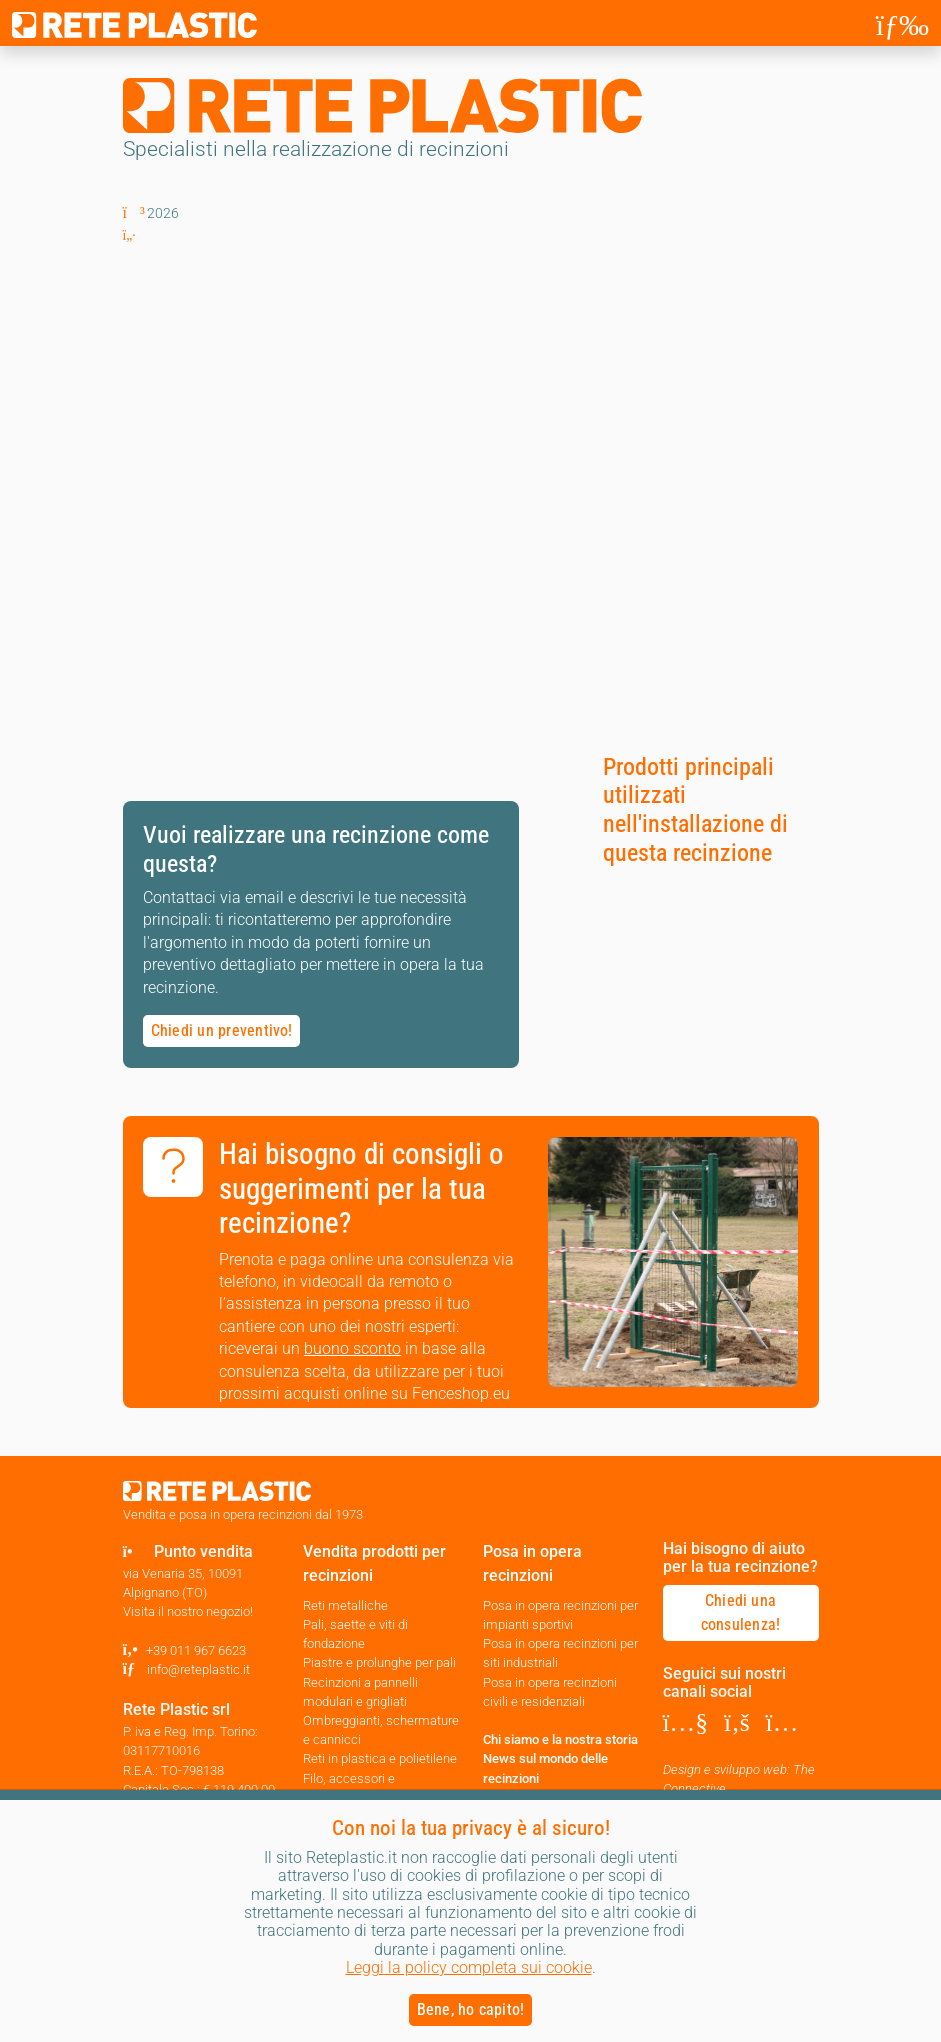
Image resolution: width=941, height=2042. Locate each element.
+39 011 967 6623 (196, 1650)
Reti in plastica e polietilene (380, 1758)
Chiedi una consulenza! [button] (741, 1612)
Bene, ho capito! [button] (471, 2009)
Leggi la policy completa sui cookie (469, 1967)
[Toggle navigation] (902, 25)
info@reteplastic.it (198, 1669)
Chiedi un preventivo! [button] (222, 1030)
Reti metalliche (345, 1605)
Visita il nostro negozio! (188, 1611)
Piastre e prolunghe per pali (379, 1662)
